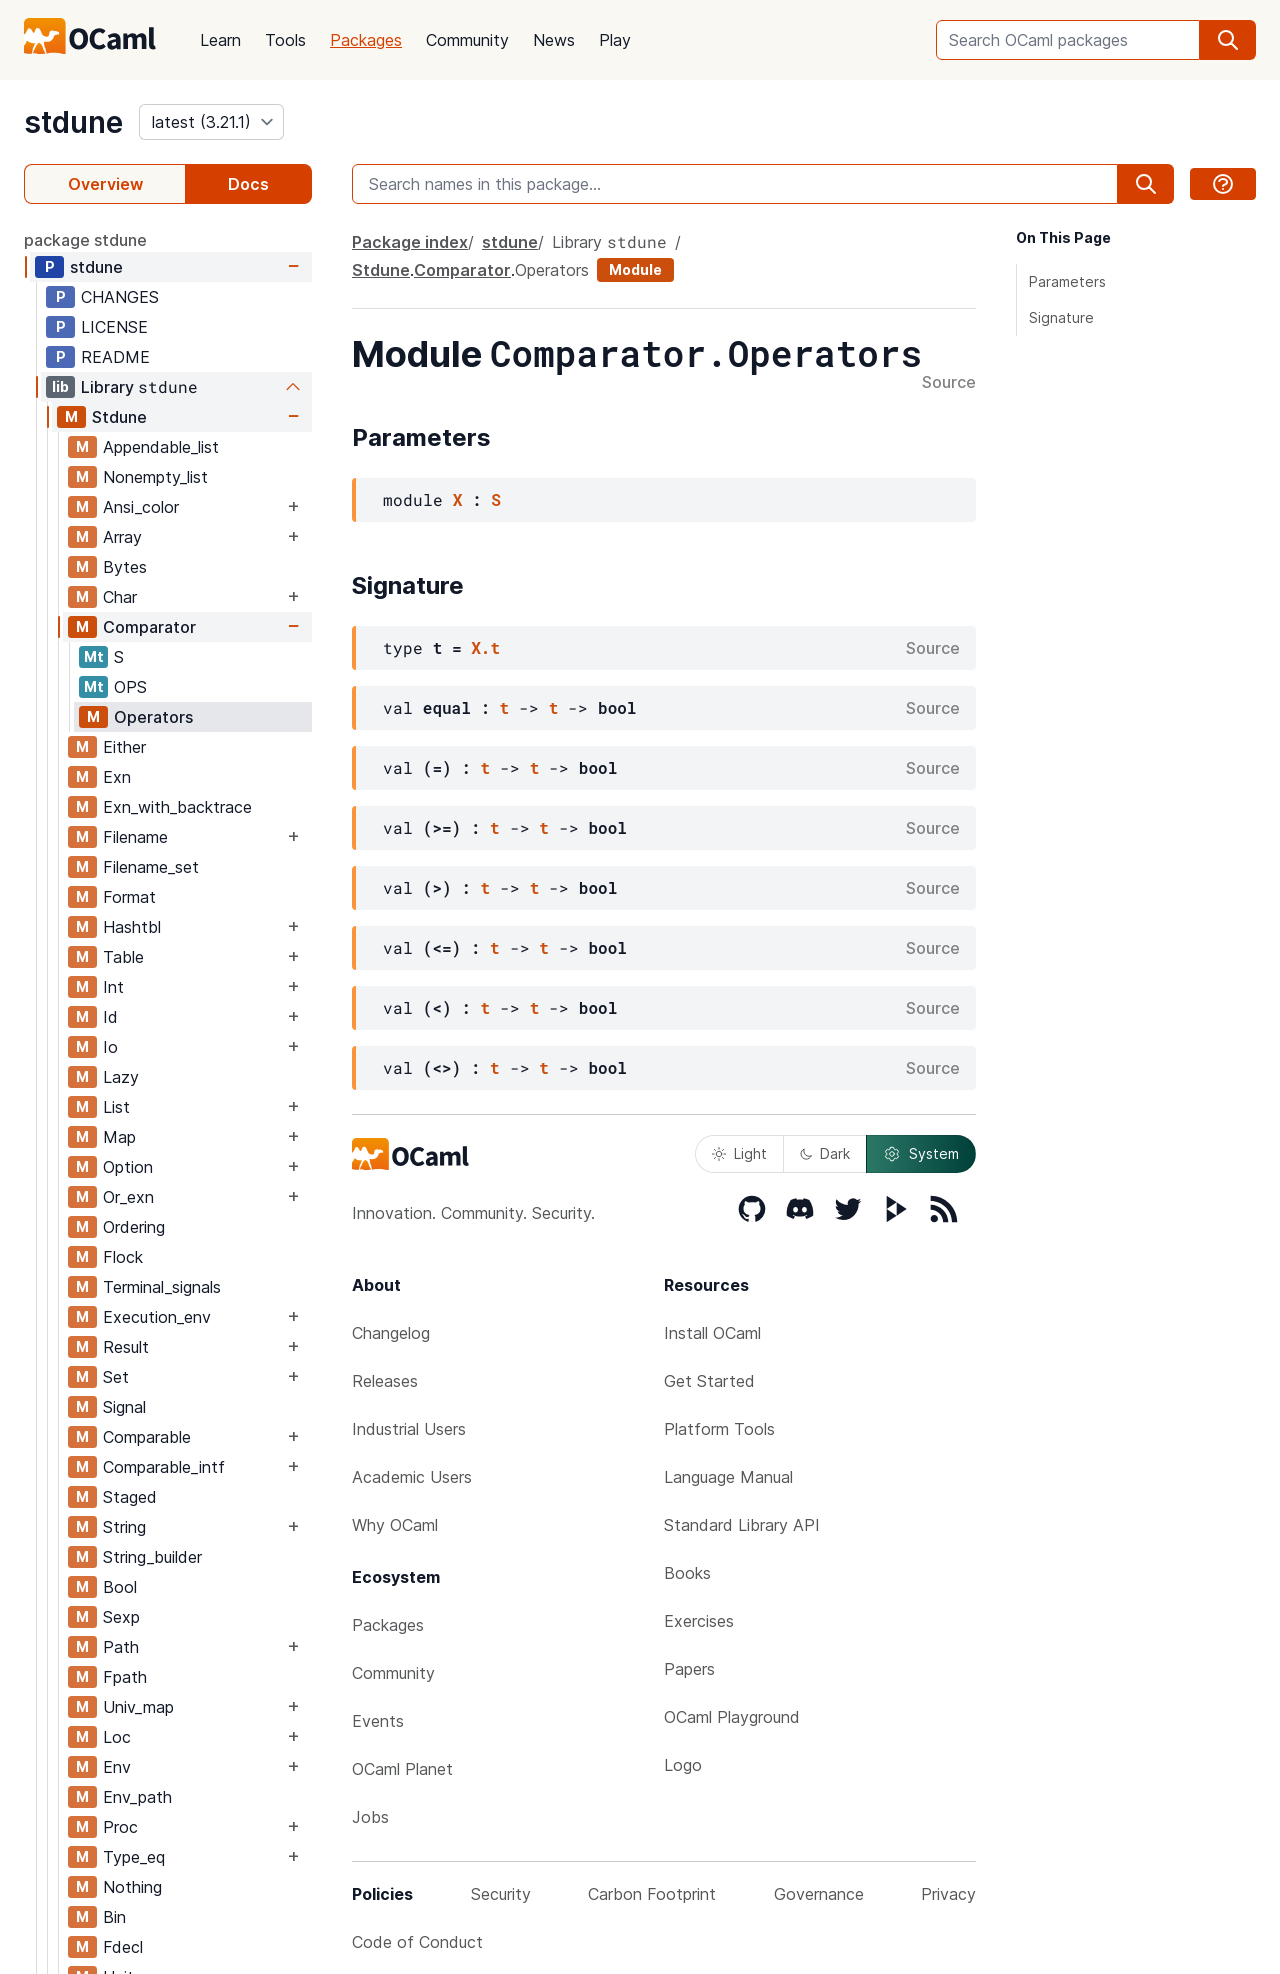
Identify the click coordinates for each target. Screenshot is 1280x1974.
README (115, 357)
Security (501, 1894)
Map (119, 1137)
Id (110, 1017)
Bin (114, 1917)
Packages (366, 40)
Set (116, 1377)
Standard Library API (742, 1525)
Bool (120, 1587)
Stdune (119, 417)
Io (110, 1047)
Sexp (121, 1617)
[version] (211, 122)
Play (615, 40)
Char (120, 597)
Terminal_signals (162, 1287)
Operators (153, 717)
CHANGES (120, 297)
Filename (135, 837)
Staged (130, 1497)
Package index (410, 242)
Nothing (132, 1887)
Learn (220, 40)
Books (687, 1573)
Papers (689, 1669)
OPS (130, 687)
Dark (825, 1153)
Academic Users (412, 1477)
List (116, 1107)
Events (378, 1721)
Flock (123, 1257)
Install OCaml (712, 1333)
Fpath (125, 1677)
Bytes (125, 567)
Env (117, 1767)
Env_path (137, 1797)
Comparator (149, 627)
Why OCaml (395, 1525)
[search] (1228, 40)
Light (739, 1153)
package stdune (85, 240)
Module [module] (635, 269)
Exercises (699, 1621)
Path (121, 1647)
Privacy (948, 1894)
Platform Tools (719, 1429)
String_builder (152, 1557)
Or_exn (128, 1197)
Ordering (134, 1227)
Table (123, 957)
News (554, 40)
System (921, 1154)
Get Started (709, 1381)
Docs (248, 184)
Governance (819, 1894)
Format (129, 897)
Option (128, 1167)
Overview (105, 184)
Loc (117, 1737)
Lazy (121, 1077)
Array (122, 537)
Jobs (370, 1817)
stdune (73, 122)
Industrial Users (409, 1429)
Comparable (147, 1437)
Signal (124, 1407)
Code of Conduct (417, 1942)
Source (949, 383)
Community (467, 40)
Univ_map (138, 1707)
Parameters (1067, 281)
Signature (1061, 317)
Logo (683, 1765)
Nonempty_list (155, 477)
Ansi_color (141, 507)
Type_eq (134, 1857)
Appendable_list (161, 447)
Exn (117, 777)
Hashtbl (132, 927)
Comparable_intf (164, 1467)
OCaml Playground (732, 1717)
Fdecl (123, 1947)
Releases (385, 1381)
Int (113, 987)
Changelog (391, 1333)
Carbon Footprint (652, 1894)
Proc (120, 1827)
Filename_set (151, 867)
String (124, 1527)
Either (124, 747)
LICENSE (114, 327)
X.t (485, 647)
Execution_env (157, 1317)
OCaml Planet (402, 1769)
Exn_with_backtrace (177, 807)
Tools (285, 40)
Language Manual (728, 1477)
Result (126, 1347)
